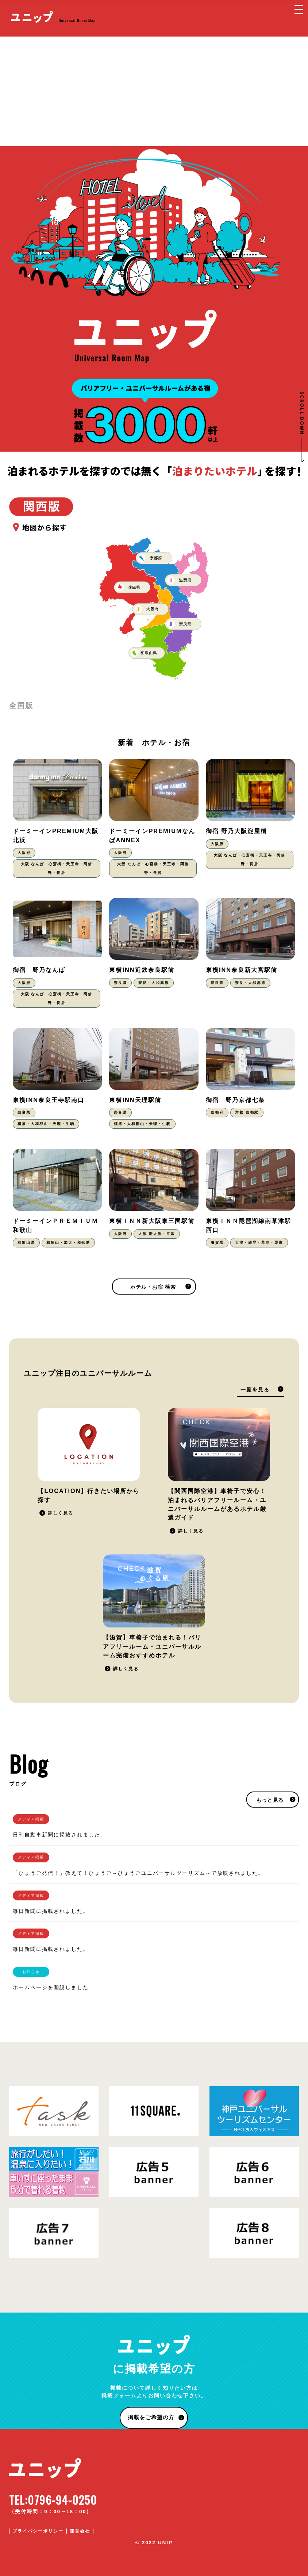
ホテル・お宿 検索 (153, 1287)
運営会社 (80, 2531)
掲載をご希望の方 (151, 2417)
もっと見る (270, 1800)
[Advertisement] (154, 91)
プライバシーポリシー (37, 2531)
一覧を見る (255, 1390)
